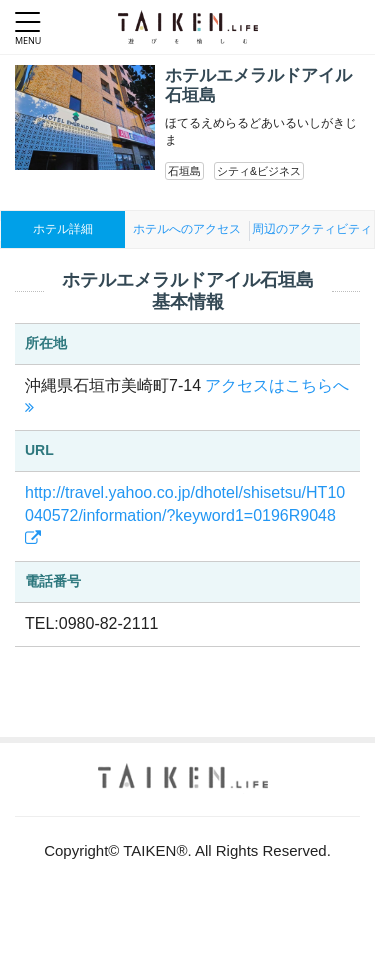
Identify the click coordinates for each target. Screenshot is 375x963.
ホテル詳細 (63, 229)
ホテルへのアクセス (187, 229)
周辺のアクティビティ (312, 229)
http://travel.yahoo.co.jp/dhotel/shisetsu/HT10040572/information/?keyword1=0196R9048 (185, 515)
